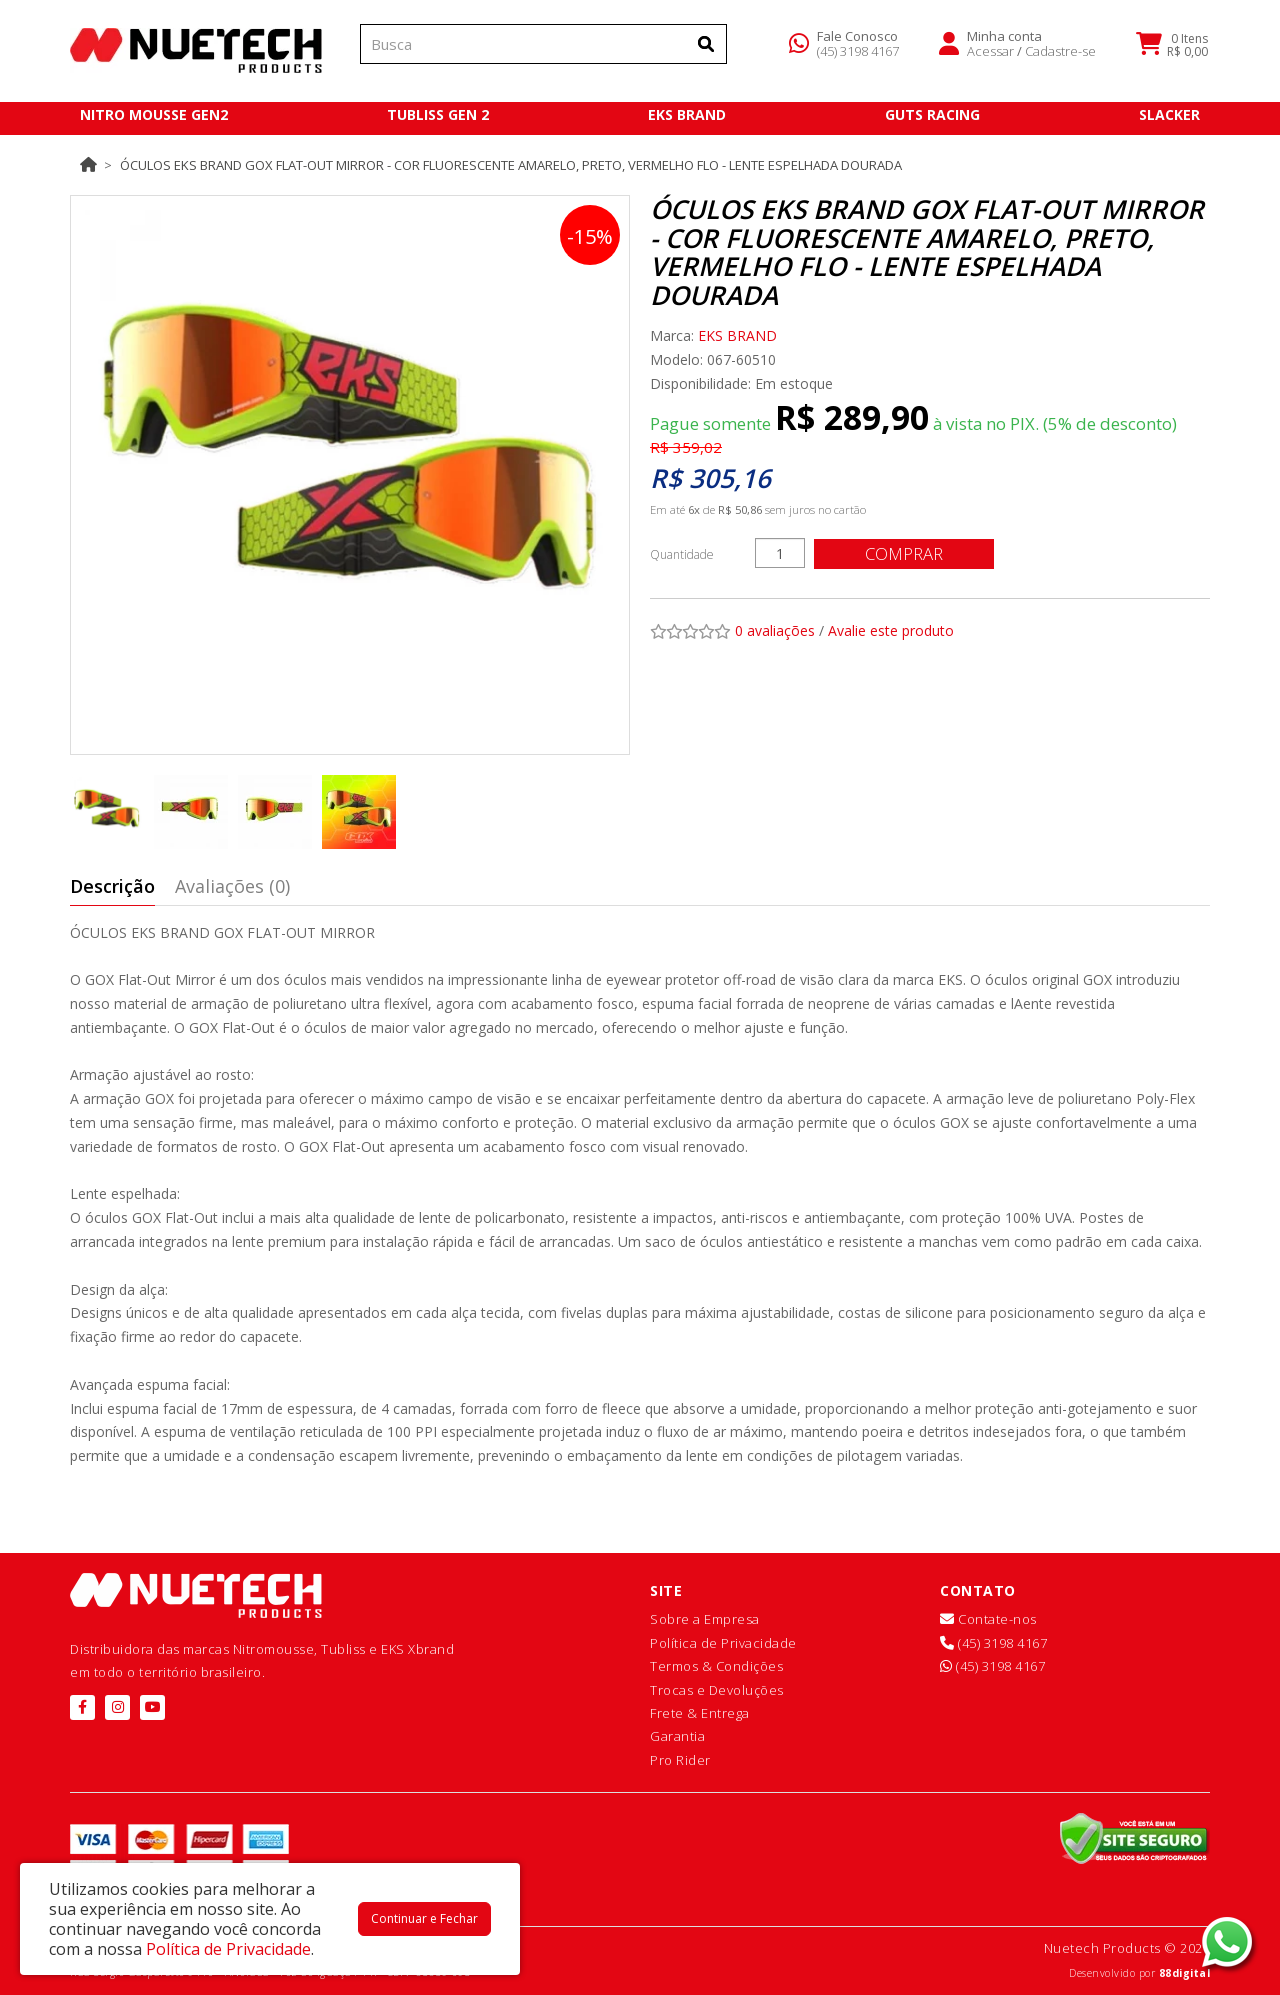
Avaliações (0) (232, 886)
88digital (1185, 1973)
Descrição (112, 886)
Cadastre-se (1060, 54)
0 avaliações (775, 630)
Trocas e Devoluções (717, 1690)
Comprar (905, 553)
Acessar (990, 54)
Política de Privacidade (723, 1643)
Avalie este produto (891, 630)
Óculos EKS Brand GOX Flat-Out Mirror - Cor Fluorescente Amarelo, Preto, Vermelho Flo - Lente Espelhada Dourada (511, 165)
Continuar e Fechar (424, 1918)
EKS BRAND (737, 335)
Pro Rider (680, 1760)
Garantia (677, 1736)
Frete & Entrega (700, 1713)
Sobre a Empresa (705, 1619)
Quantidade (682, 554)
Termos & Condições (716, 1666)
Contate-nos (988, 1619)
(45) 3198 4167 (858, 54)
